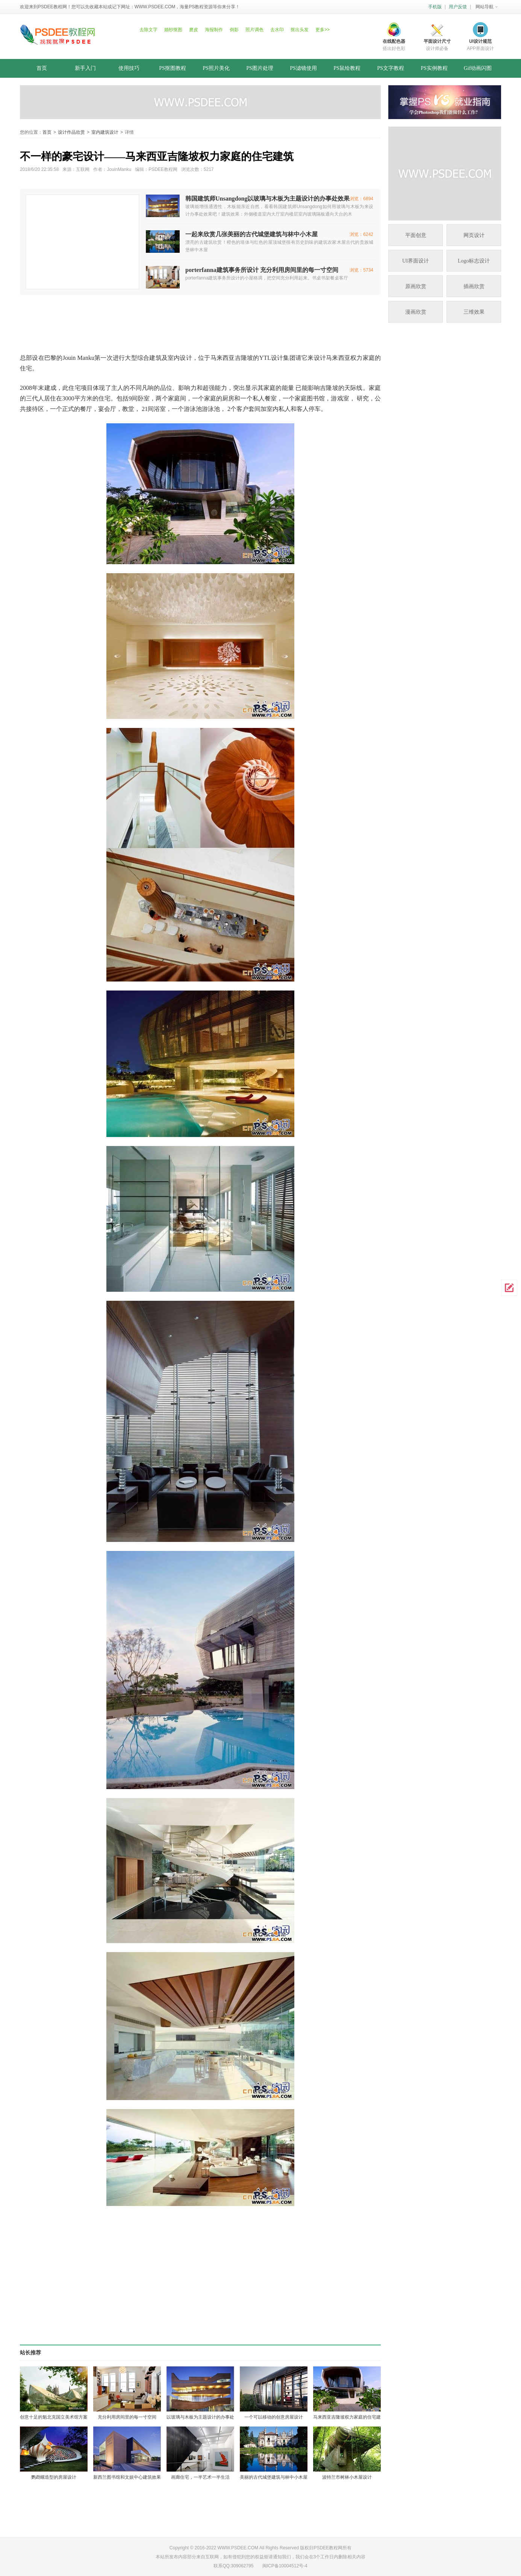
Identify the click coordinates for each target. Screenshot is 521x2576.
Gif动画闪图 (478, 68)
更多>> (322, 29)
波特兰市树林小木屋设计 (347, 2477)
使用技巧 (128, 68)
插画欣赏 (474, 286)
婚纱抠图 (173, 29)
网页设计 (474, 235)
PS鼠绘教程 (346, 68)
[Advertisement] (202, 319)
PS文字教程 (390, 68)
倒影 (234, 29)
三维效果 (474, 312)
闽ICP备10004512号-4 (284, 2565)
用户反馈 (458, 6)
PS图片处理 (259, 68)
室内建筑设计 (104, 132)
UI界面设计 (415, 261)
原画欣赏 (415, 286)
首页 (41, 68)
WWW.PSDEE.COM (155, 6)
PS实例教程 (434, 68)
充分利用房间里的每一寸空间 (127, 2417)
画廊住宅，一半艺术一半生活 (200, 2477)
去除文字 (148, 29)
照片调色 (254, 29)
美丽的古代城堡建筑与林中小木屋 (273, 2477)
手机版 (435, 6)
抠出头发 (300, 29)
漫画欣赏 (415, 312)
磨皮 (193, 29)
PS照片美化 (216, 68)
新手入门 (85, 68)
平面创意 (415, 235)
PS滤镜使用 (303, 68)
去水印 (277, 29)
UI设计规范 (480, 41)
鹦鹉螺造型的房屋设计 (53, 2477)
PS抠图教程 (172, 68)
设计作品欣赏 (71, 132)
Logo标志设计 (474, 261)
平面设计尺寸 (437, 41)
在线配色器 (394, 41)
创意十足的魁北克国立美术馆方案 (54, 2417)
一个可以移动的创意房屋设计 (273, 2417)
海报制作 (214, 29)
